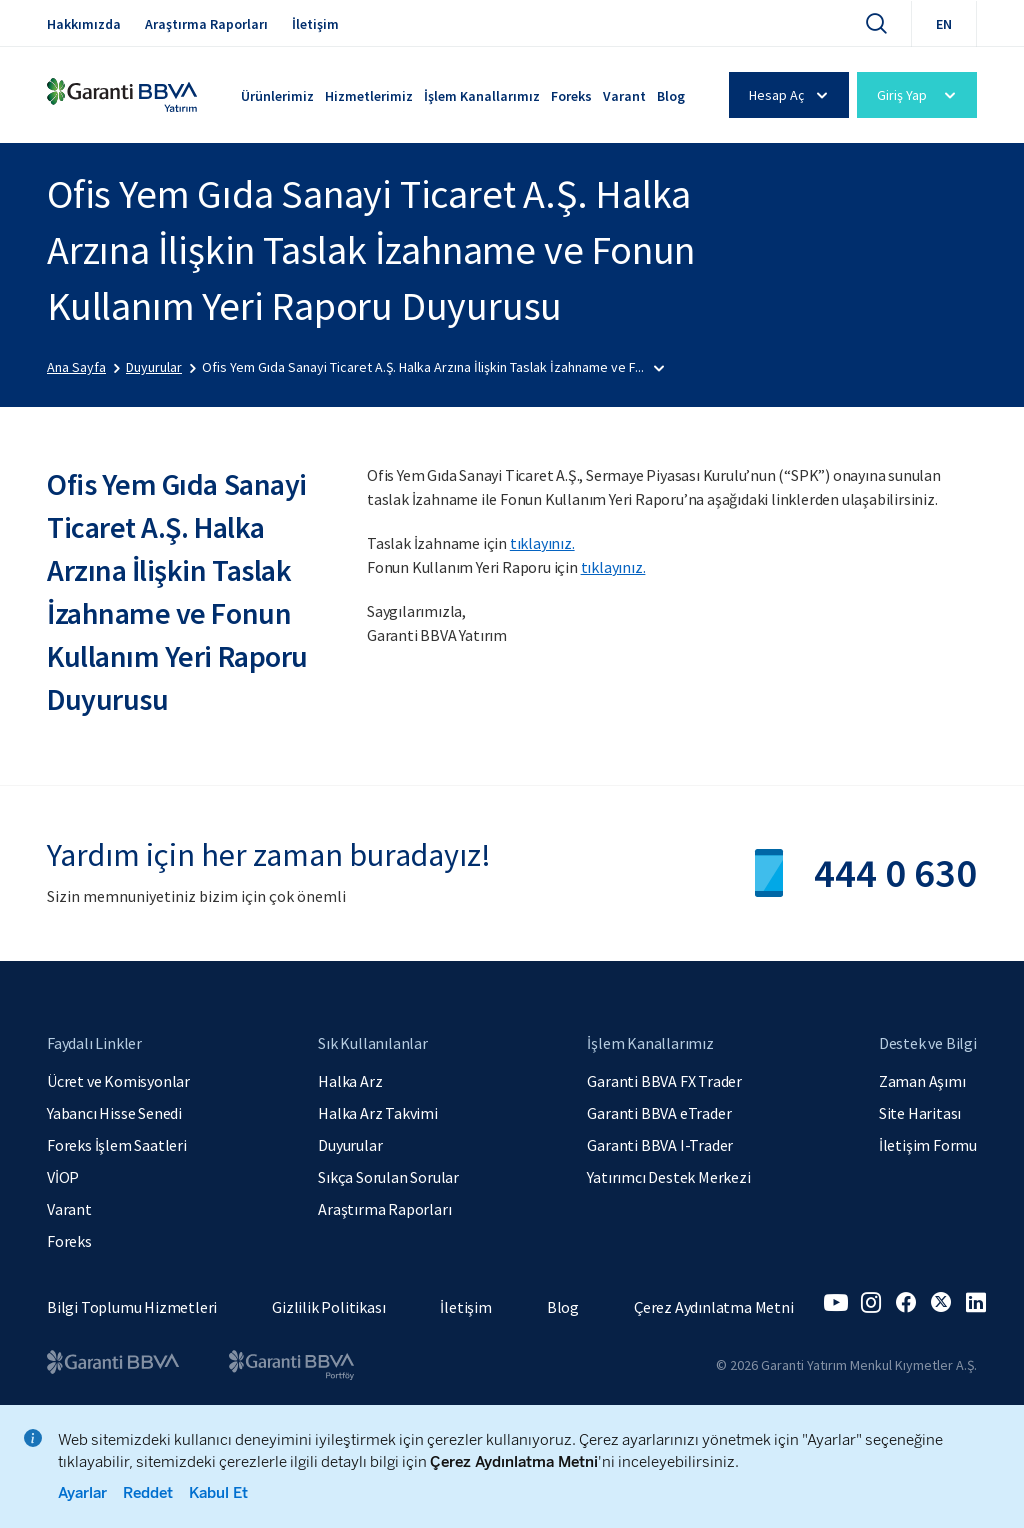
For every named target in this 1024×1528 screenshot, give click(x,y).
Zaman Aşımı (922, 1081)
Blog (671, 96)
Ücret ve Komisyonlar (118, 1081)
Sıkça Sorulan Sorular (388, 1177)
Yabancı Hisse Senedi (114, 1113)
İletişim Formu (928, 1145)
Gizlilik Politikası (328, 1307)
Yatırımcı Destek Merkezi (668, 1177)
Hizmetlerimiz (369, 96)
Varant (624, 96)
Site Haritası (920, 1113)
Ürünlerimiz (277, 96)
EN (944, 24)
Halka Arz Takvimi (378, 1113)
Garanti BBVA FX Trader (664, 1081)
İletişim (315, 24)
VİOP (63, 1177)
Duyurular (350, 1145)
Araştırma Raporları (206, 24)
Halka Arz (350, 1081)
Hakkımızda (84, 24)
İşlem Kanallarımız (482, 96)
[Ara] (876, 23)
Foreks (571, 96)
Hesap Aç (791, 95)
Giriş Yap (919, 95)
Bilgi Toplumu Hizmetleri (132, 1307)
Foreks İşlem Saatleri (117, 1145)
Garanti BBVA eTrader (659, 1113)
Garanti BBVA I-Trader (660, 1145)
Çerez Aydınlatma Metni (714, 1307)
